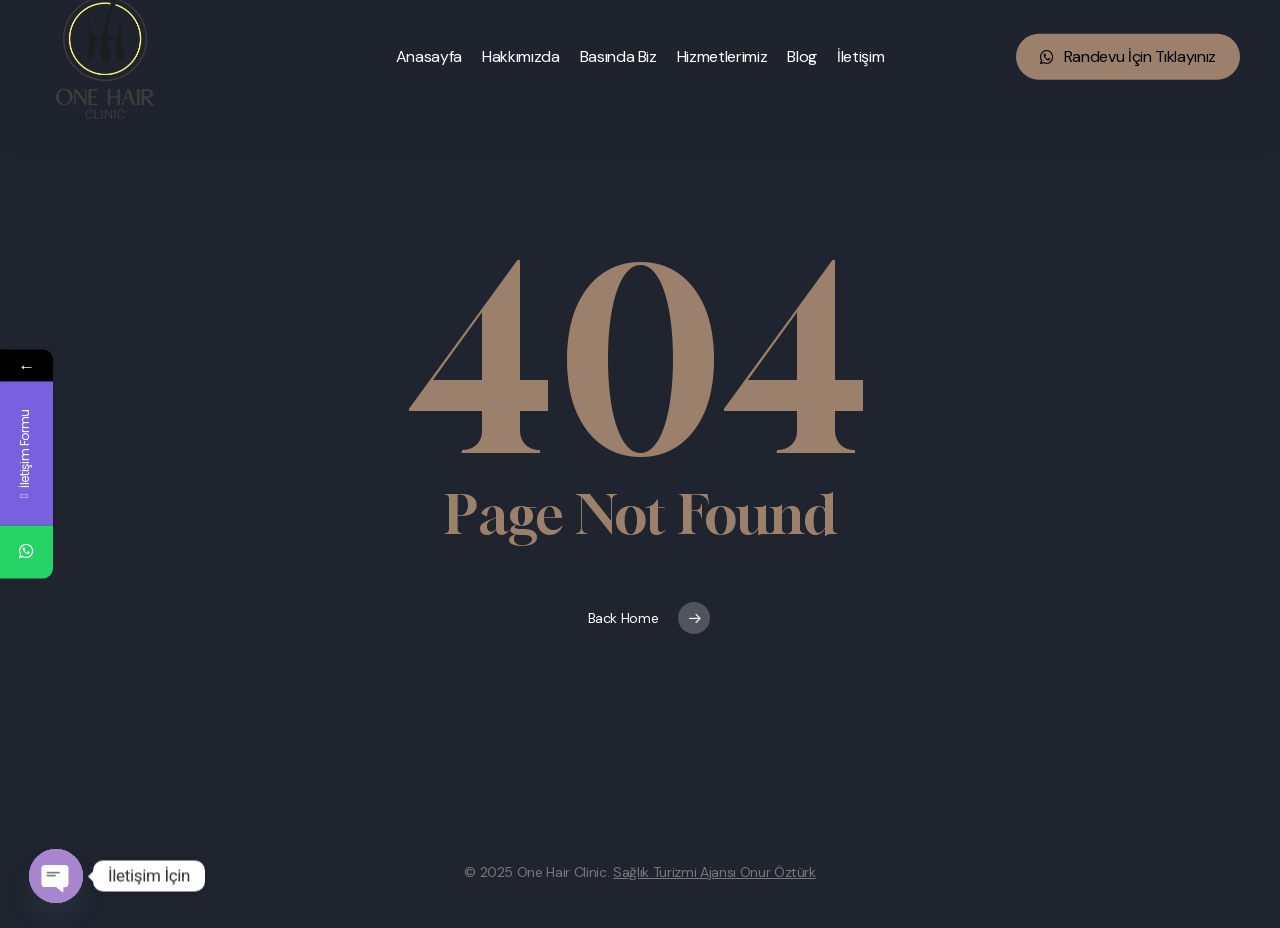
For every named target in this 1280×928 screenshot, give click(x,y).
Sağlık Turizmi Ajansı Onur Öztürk (714, 872)
